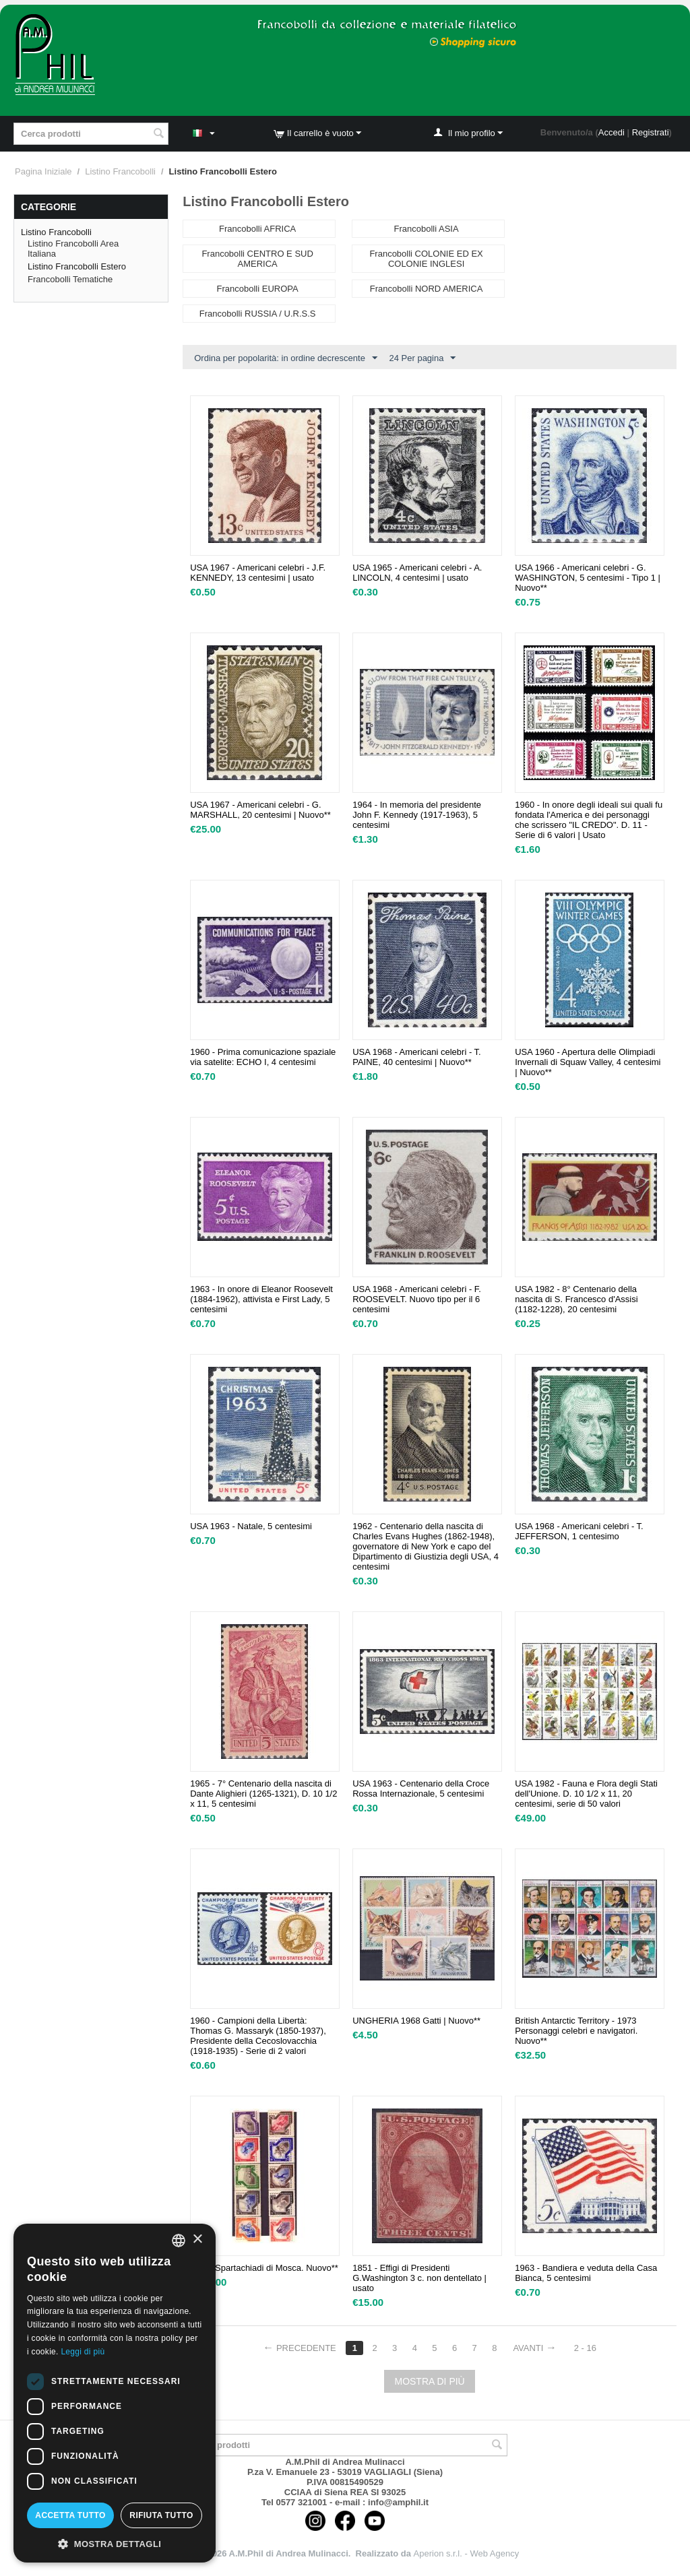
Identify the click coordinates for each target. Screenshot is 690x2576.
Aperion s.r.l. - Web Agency (467, 2553)
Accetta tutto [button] (70, 2515)
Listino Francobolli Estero (77, 266)
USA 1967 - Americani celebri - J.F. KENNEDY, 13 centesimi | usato (257, 572)
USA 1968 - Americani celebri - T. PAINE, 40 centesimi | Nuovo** (416, 1057)
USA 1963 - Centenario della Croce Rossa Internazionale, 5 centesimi (420, 1788)
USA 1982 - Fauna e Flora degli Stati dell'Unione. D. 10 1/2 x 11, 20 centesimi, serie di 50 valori (586, 1793)
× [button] (197, 2239)
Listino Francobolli (120, 171)
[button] (114, 2543)
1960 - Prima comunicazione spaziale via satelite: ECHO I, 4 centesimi (263, 1057)
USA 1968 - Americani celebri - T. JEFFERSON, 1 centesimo (579, 1531)
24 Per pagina (422, 358)
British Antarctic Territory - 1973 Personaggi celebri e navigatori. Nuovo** (576, 2031)
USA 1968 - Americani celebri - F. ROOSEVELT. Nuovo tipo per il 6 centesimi (416, 1299)
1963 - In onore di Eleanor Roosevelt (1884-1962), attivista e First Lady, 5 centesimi (261, 1299)
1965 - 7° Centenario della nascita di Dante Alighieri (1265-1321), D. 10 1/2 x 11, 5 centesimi (263, 1793)
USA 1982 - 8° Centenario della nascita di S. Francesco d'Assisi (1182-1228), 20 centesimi (576, 1299)
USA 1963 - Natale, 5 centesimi (251, 1526)
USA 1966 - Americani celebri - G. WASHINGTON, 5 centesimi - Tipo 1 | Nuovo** (587, 577)
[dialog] (114, 2393)
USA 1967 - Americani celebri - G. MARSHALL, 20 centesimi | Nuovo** (260, 810)
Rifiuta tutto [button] (161, 2515)
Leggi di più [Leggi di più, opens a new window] (82, 2351)
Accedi (611, 132)
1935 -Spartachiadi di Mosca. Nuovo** (264, 2268)
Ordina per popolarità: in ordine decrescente (285, 358)
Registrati (650, 132)
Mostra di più (429, 2381)
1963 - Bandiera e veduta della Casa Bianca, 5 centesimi (586, 2273)
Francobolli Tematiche (70, 279)
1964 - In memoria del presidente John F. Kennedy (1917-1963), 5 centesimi (416, 815)
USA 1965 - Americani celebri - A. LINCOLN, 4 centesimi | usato (417, 572)
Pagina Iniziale (43, 171)
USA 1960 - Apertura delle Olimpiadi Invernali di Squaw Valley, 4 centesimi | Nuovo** (587, 1062)
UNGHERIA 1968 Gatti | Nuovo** (416, 2021)
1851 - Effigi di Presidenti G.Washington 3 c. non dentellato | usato (419, 2278)
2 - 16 (585, 2348)
